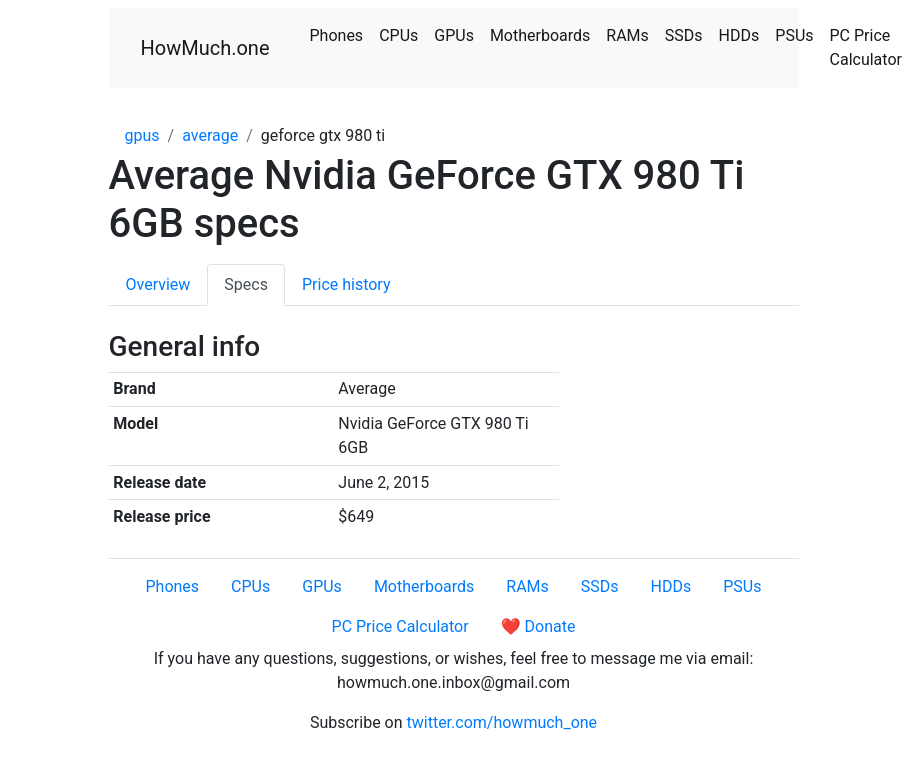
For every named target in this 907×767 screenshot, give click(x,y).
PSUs (794, 35)
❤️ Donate (538, 626)
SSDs (684, 35)
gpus (142, 135)
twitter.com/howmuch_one (502, 722)
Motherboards (540, 35)
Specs (246, 284)
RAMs (627, 35)
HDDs (739, 35)
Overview (158, 284)
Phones (337, 35)
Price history (346, 284)
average (210, 135)
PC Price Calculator (400, 626)
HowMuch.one (205, 48)
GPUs (454, 35)
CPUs (398, 35)
